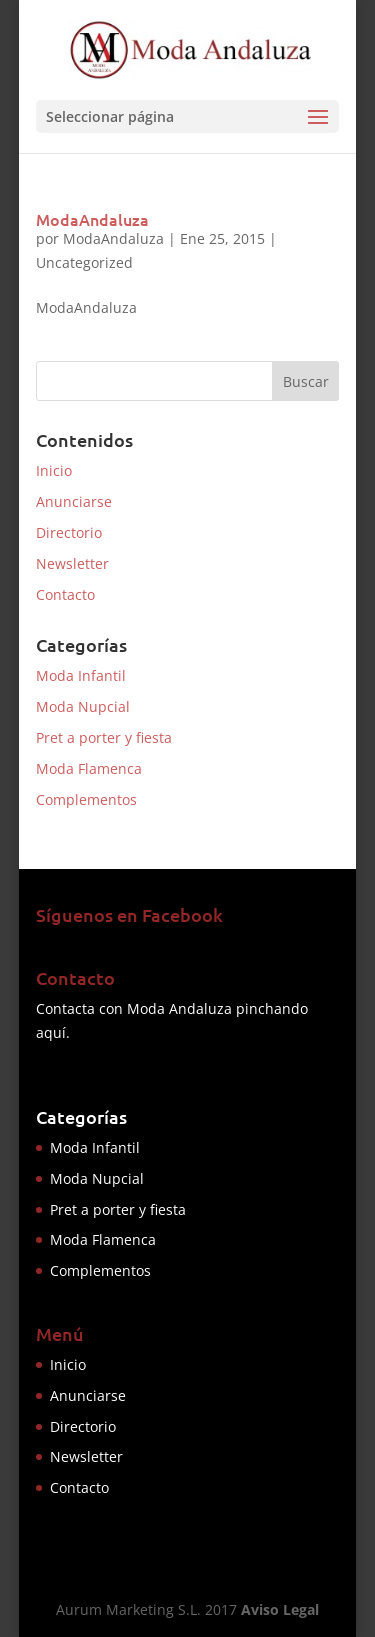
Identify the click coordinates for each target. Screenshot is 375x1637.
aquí (51, 1032)
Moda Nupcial (83, 706)
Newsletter (72, 563)
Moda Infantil (81, 675)
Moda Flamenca (89, 768)
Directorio (69, 532)
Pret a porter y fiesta (104, 737)
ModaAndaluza (92, 219)
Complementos (86, 799)
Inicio (54, 470)
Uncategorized (84, 262)
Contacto (65, 594)
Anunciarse (74, 501)
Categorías (81, 1116)
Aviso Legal (280, 1609)
